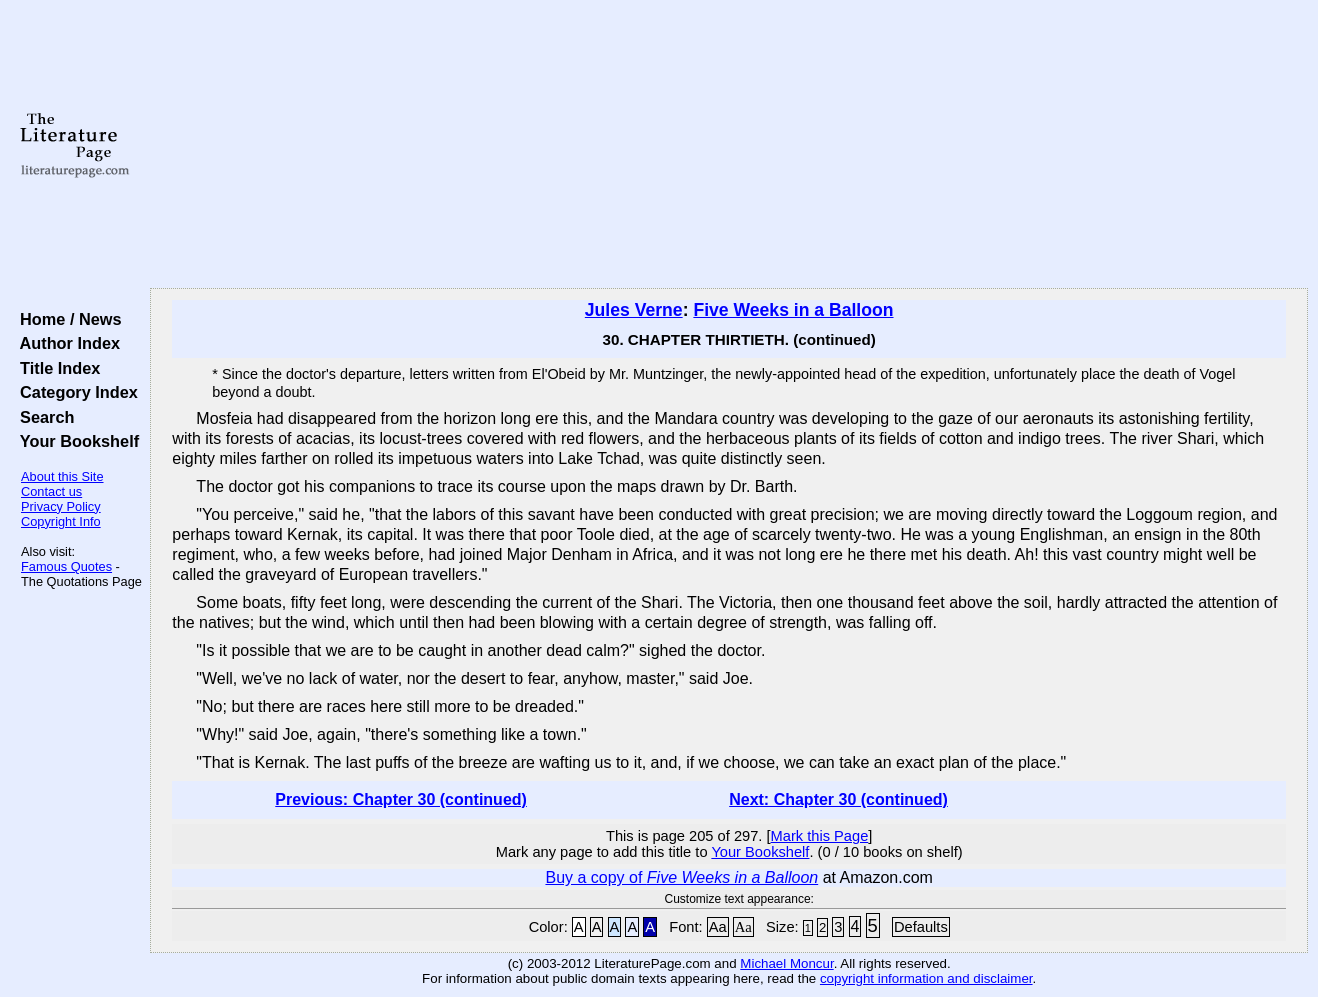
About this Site (62, 476)
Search (42, 417)
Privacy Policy (61, 506)
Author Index (65, 343)
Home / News (66, 319)
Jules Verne (634, 310)
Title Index (55, 368)
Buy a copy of (681, 877)
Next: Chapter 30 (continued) (838, 799)
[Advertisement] (729, 145)
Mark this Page (820, 836)
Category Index (74, 392)
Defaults (921, 927)
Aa (718, 927)
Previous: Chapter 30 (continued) (401, 799)
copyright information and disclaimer (926, 978)
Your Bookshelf (75, 441)
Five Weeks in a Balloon (793, 310)
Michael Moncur (786, 963)
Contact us (51, 491)
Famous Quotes (66, 566)
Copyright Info (61, 521)
